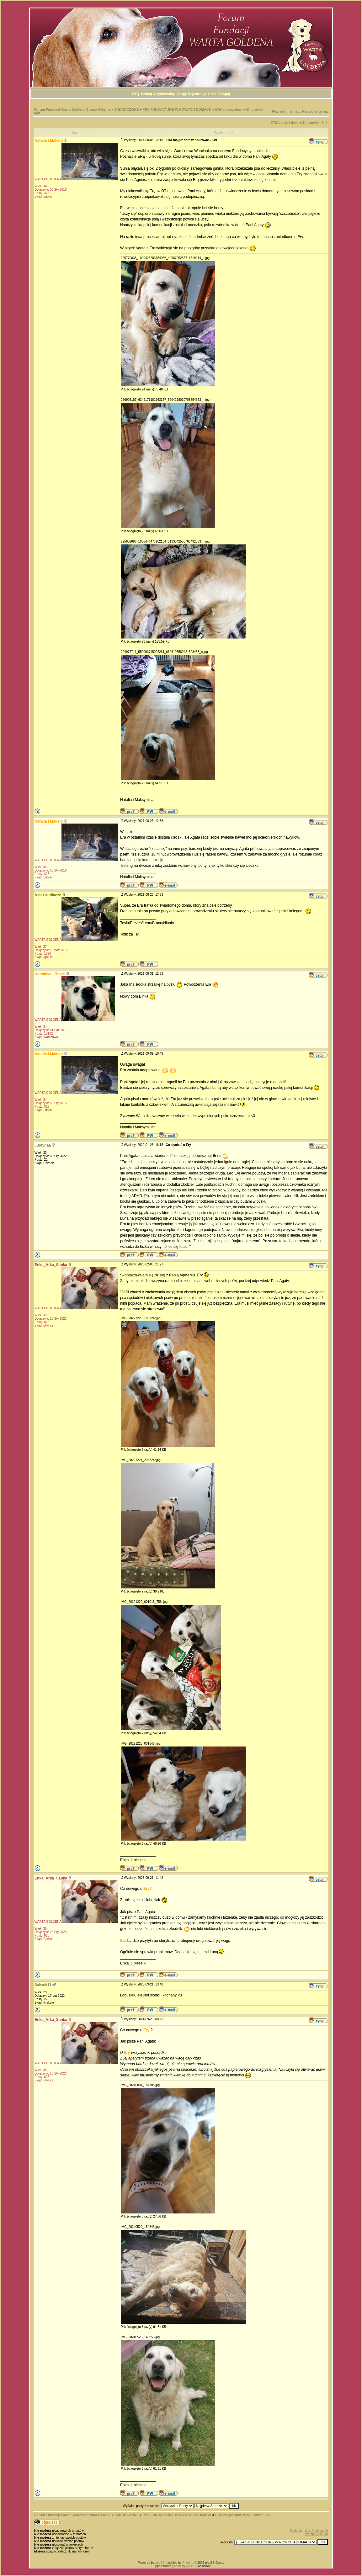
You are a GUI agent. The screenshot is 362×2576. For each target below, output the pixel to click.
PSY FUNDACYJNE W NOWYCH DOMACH (177, 109)
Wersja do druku (316, 2534)
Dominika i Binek (50, 974)
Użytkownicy (164, 94)
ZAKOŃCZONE (126, 109)
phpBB (160, 2562)
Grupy (182, 94)
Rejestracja (197, 94)
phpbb (176, 2566)
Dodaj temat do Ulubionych (309, 2530)
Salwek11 (43, 1985)
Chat (212, 94)
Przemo (188, 2562)
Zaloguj (224, 94)
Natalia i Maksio (49, 140)
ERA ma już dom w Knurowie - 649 (299, 123)
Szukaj (146, 94)
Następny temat (315, 111)
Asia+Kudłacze (48, 895)
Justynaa (43, 1145)
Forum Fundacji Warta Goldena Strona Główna (72, 109)
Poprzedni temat (285, 111)
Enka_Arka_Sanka (51, 1265)
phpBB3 (191, 2566)
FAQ (135, 94)
